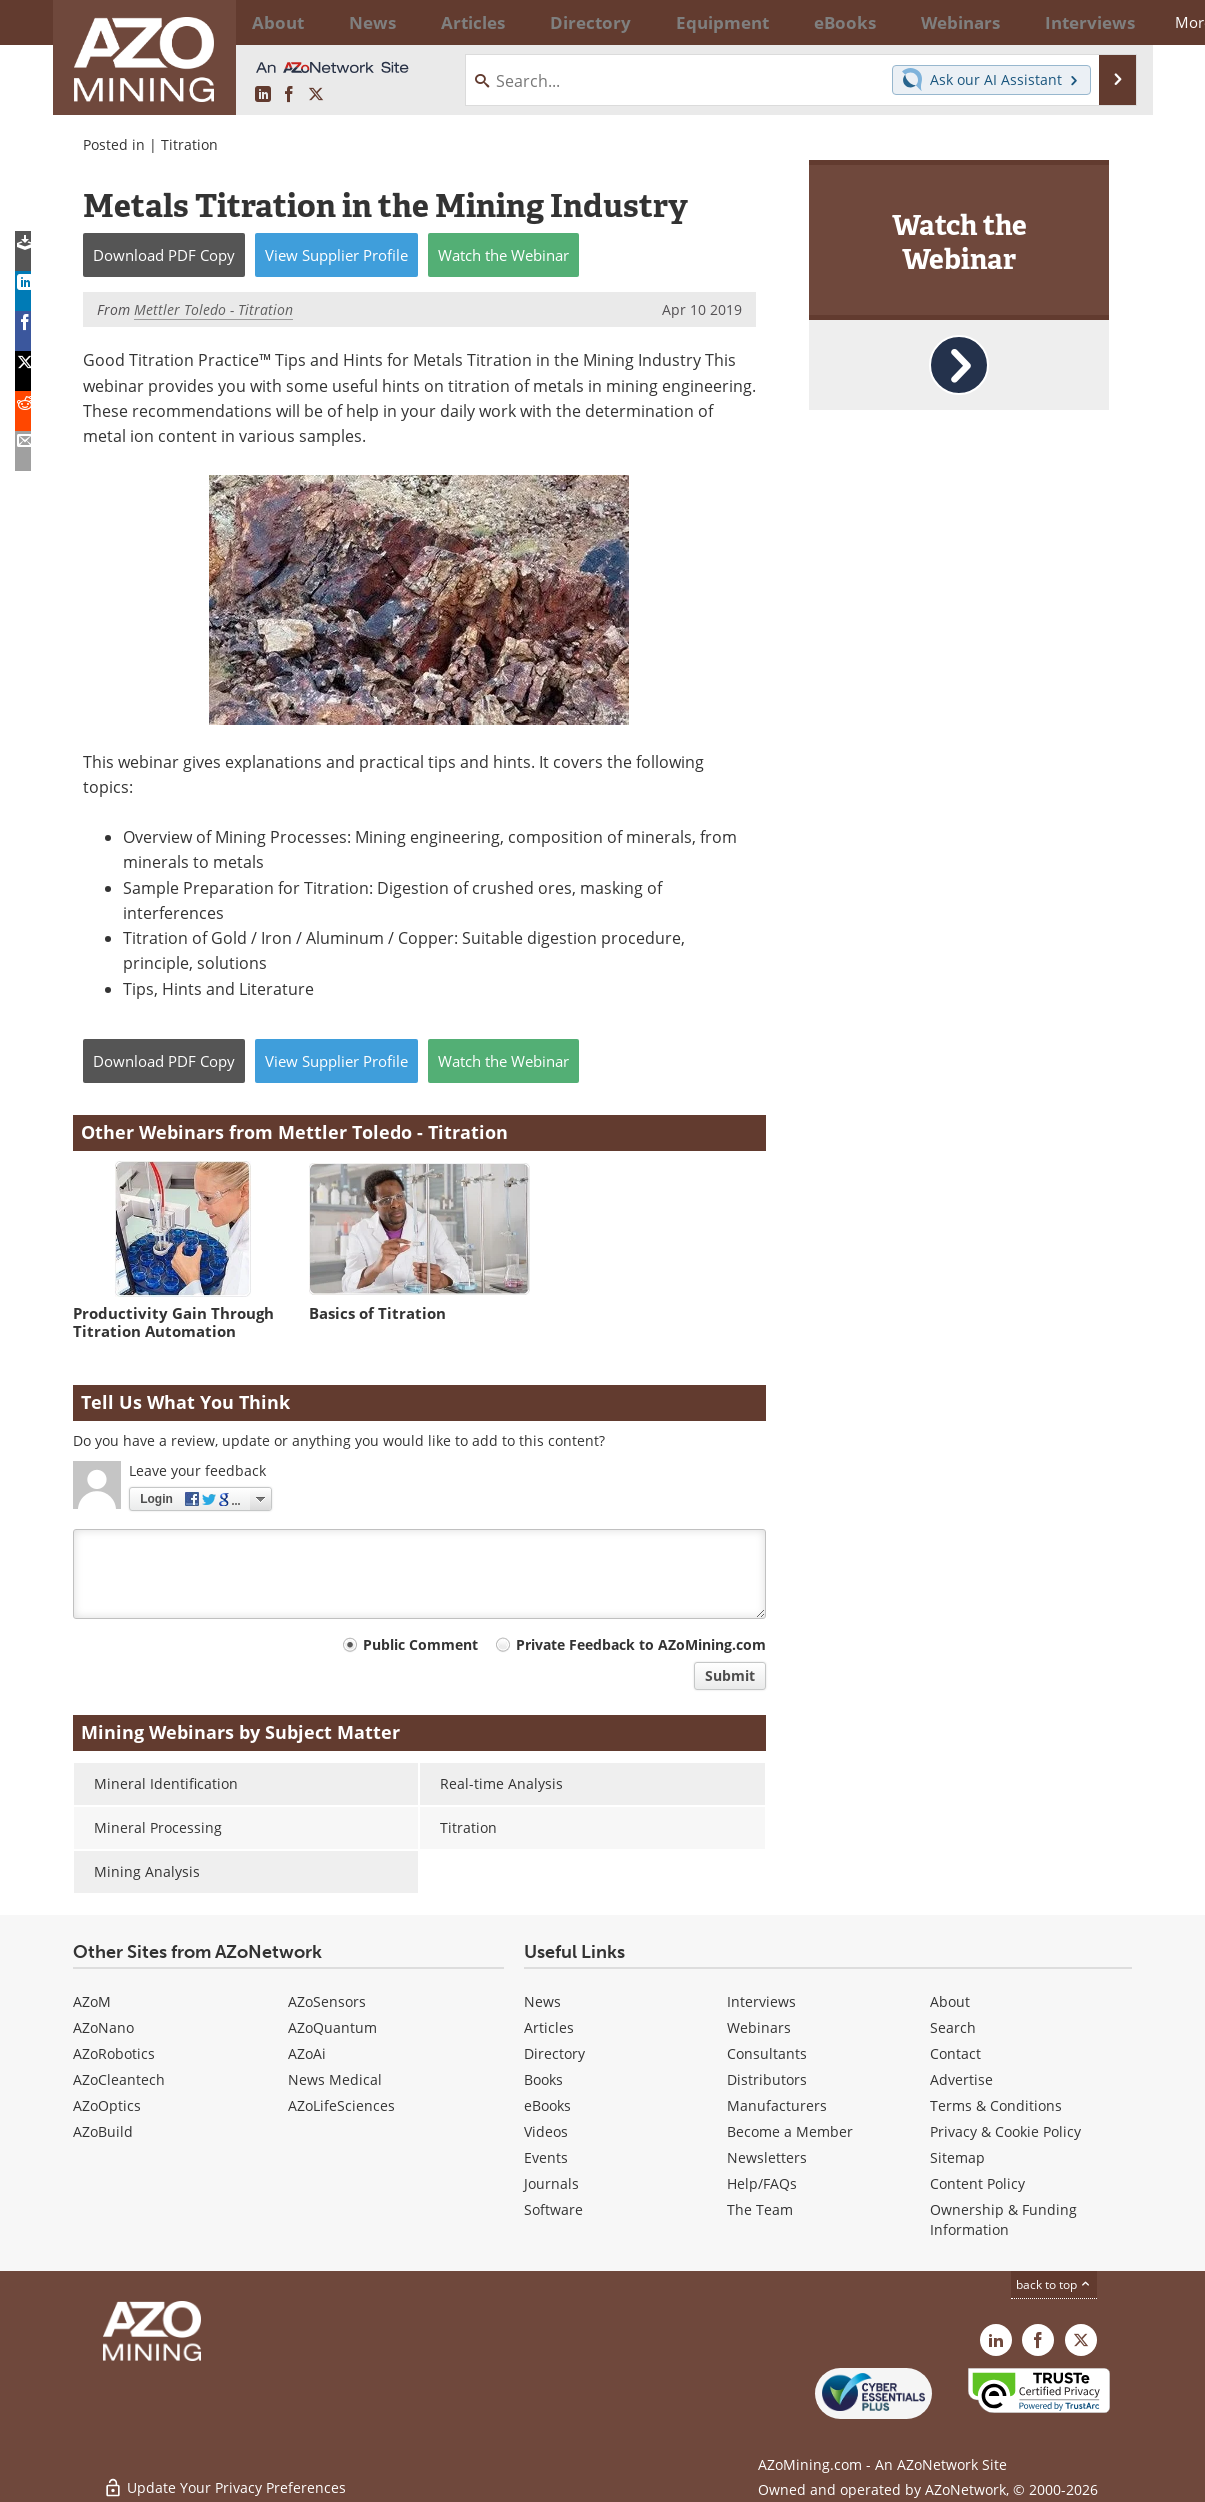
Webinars (759, 2027)
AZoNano (103, 2027)
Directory (548, 22)
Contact (955, 2053)
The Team (760, 2209)
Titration (189, 144)
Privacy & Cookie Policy (1005, 2131)
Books (543, 2079)
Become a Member (790, 2131)
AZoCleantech (119, 2079)
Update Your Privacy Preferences (224, 2476)
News (542, 2001)
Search (953, 2027)
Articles (549, 2027)
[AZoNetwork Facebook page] (289, 95)
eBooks (547, 2105)
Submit (730, 1675)
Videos (546, 2131)
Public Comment (420, 1644)
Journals (551, 2183)
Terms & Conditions (996, 2105)
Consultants (767, 2053)
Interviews (761, 2001)
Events (546, 2157)
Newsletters (767, 2157)
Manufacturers (777, 2105)
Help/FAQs (762, 2183)
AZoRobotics (114, 2053)
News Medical (335, 2079)
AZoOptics (107, 2105)
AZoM (92, 2001)
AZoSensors (327, 2001)
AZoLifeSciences (341, 2105)
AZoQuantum (332, 2027)
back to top (1054, 2284)
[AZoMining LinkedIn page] (263, 95)
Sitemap (957, 2157)
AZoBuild (103, 2131)
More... (1106, 22)
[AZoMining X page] (316, 95)
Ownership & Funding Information (1003, 2219)
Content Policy (977, 2183)
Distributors (767, 2079)
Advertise (961, 2079)
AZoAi (307, 2053)
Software (553, 2209)
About (950, 2001)
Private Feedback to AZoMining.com (641, 1644)
